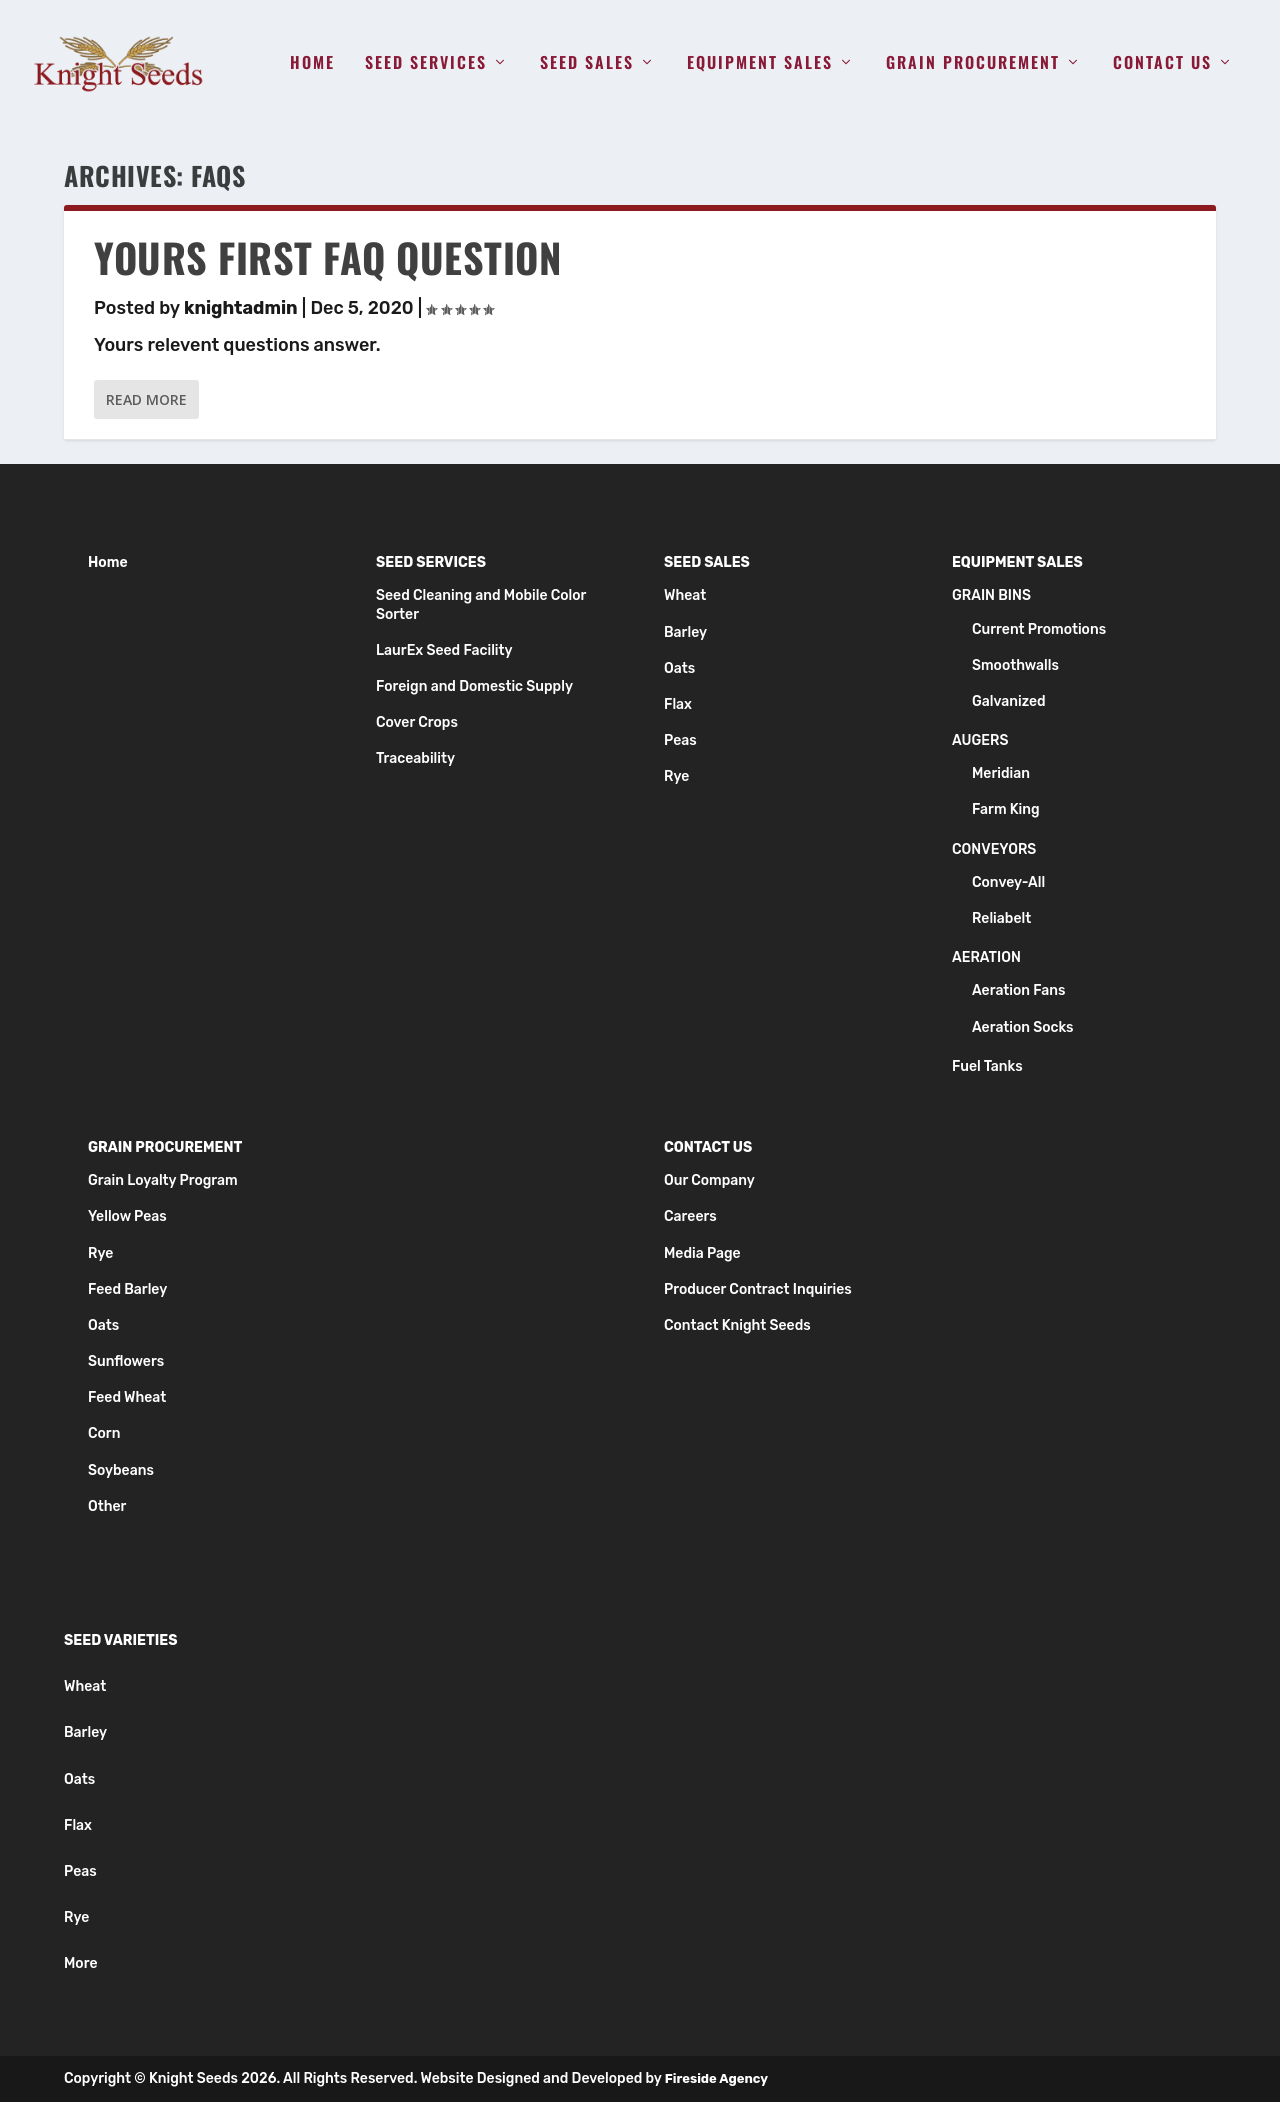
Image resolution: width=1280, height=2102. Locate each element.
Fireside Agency (716, 2078)
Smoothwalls (1015, 665)
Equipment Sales (760, 64)
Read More (146, 399)
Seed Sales (587, 64)
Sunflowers (126, 1361)
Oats (679, 668)
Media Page (702, 1253)
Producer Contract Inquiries (758, 1289)
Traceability (415, 758)
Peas (680, 740)
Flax (678, 704)
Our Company (709, 1180)
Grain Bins (991, 595)
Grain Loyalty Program (163, 1180)
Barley (685, 632)
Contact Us (1162, 64)
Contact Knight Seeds (737, 1325)
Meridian (1001, 773)
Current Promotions (1039, 629)
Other (107, 1506)
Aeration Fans (1019, 990)
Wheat (685, 595)
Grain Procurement (973, 64)
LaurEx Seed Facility (444, 650)
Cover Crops (417, 722)
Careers (690, 1216)
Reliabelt (1001, 918)
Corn (104, 1434)
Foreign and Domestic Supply (474, 686)
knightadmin (241, 308)
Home (312, 64)
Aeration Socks (1023, 1027)
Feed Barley (127, 1289)
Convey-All (1008, 882)
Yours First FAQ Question (327, 257)
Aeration (986, 957)
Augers (980, 740)
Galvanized (1009, 701)
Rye (676, 776)
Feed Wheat (127, 1397)
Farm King (1006, 810)
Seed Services (426, 64)
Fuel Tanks (987, 1066)
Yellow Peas (127, 1216)
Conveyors (994, 849)
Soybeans (121, 1470)
